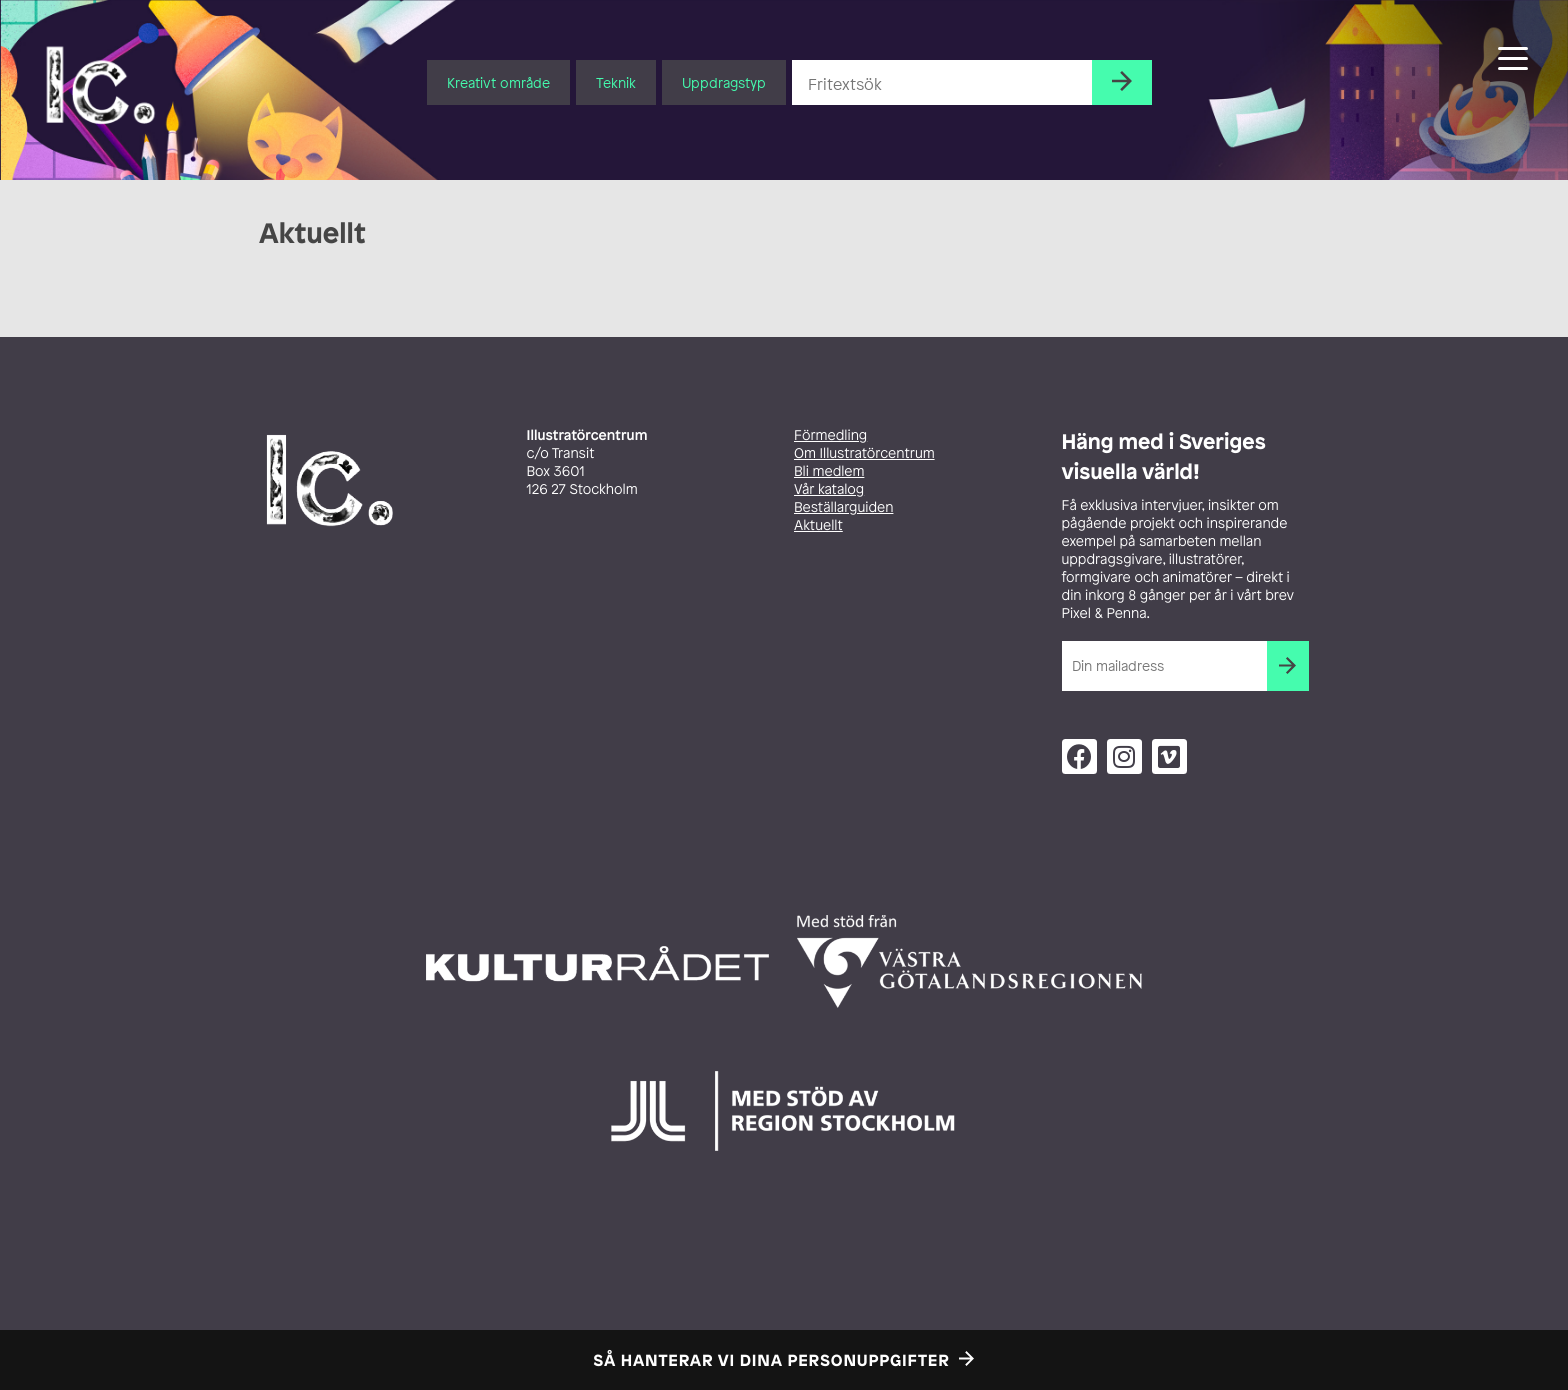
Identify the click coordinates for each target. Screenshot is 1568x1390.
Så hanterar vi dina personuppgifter (772, 1360)
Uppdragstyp (724, 82)
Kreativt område (498, 82)
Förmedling (830, 435)
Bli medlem (829, 471)
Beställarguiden (843, 507)
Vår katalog (829, 489)
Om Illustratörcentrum (864, 453)
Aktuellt (818, 525)
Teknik (616, 82)
